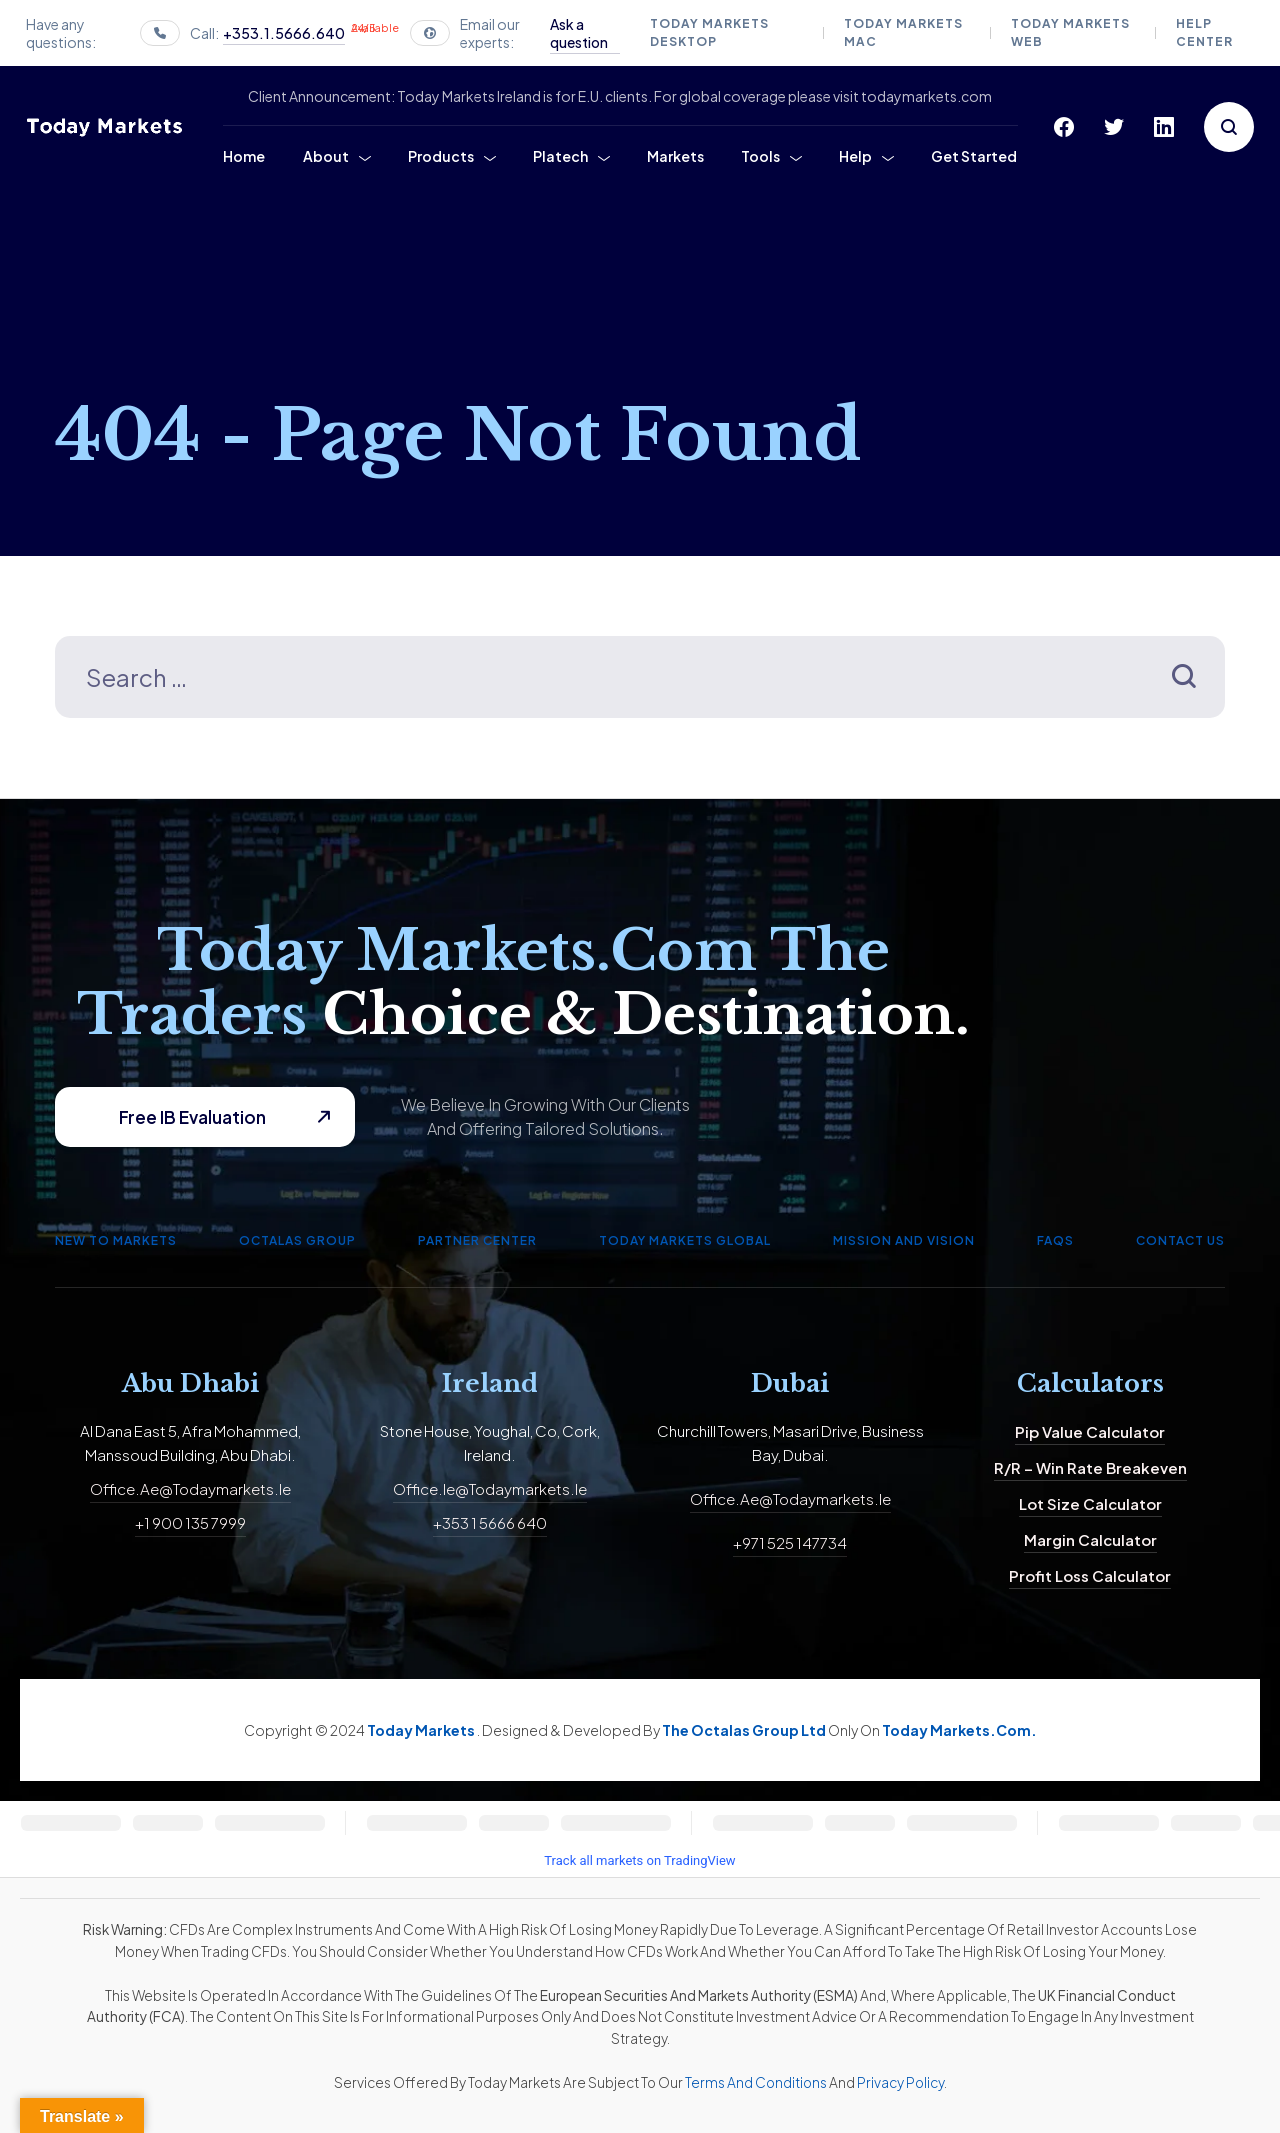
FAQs (1055, 1240)
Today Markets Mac (903, 32)
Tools (760, 156)
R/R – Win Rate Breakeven (1090, 1467)
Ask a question (579, 33)
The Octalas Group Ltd (745, 1730)
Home (244, 156)
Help (855, 156)
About (326, 156)
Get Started (974, 156)
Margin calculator (1090, 1539)
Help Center (1204, 32)
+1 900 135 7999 (190, 1522)
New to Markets (116, 1240)
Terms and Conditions (756, 2082)
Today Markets (422, 1730)
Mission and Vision (904, 1240)
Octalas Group (297, 1240)
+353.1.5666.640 (284, 33)
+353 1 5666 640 (490, 1522)
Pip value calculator (1090, 1431)
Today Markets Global (685, 1240)
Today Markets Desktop (709, 32)
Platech (560, 156)
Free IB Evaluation (192, 1117)
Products (441, 156)
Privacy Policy (900, 2082)
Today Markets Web (1070, 32)
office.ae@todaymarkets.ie (190, 1488)
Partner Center (477, 1240)
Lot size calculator (1090, 1503)
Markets (675, 156)
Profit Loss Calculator (1090, 1575)
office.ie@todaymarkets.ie (490, 1488)
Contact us (1180, 1240)
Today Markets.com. (959, 1730)
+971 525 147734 (790, 1542)
